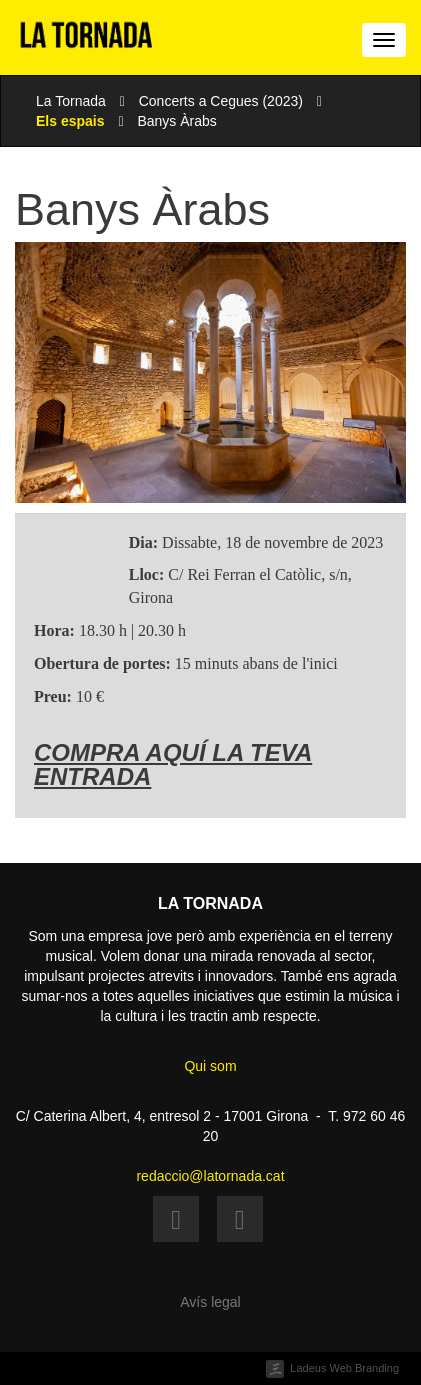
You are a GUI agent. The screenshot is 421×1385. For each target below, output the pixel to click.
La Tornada (71, 101)
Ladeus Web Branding (344, 1368)
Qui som (210, 1066)
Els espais (70, 121)
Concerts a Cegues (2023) (221, 101)
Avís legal (210, 1302)
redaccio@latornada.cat (210, 1176)
